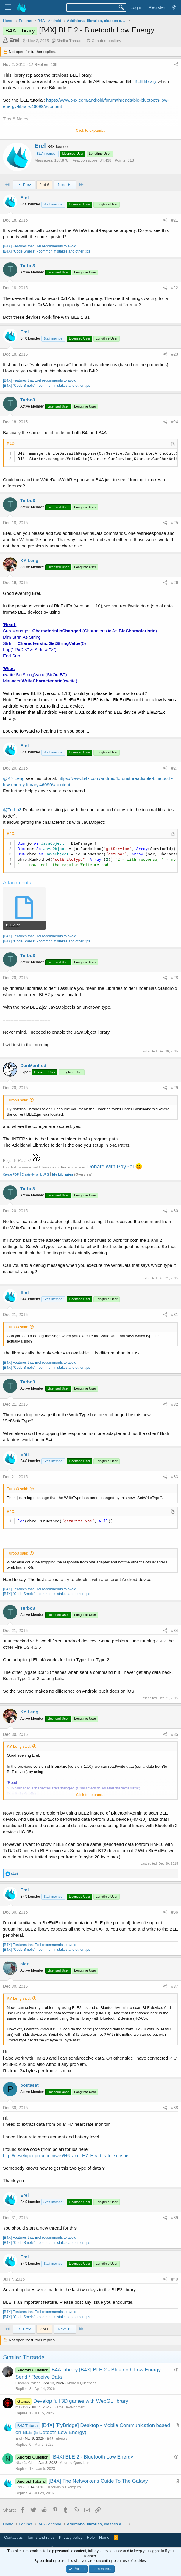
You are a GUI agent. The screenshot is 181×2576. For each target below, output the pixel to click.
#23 (174, 354)
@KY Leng (14, 778)
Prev (24, 184)
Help (91, 2537)
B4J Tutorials (57, 2438)
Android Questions (81, 2383)
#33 (174, 1476)
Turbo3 (27, 265)
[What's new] (174, 7)
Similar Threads (70, 40)
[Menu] (8, 7)
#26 (174, 582)
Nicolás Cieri (25, 2463)
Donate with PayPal (110, 1167)
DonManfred (33, 1065)
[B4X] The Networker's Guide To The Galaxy (98, 2481)
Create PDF (11, 1174)
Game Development (69, 2407)
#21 (174, 220)
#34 (174, 1630)
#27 (174, 768)
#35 (174, 1734)
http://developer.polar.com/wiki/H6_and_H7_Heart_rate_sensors (66, 2155)
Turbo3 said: (17, 1100)
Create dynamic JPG (34, 1174)
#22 (174, 287)
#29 (174, 1087)
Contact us (13, 2537)
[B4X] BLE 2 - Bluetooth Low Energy (92, 2457)
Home (104, 2537)
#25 (174, 522)
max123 (21, 2407)
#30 (174, 1210)
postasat (29, 2085)
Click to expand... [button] (90, 130)
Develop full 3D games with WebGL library (80, 2401)
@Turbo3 (12, 809)
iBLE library (145, 81)
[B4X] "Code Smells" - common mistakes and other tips (46, 251)
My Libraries (62, 1174)
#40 (174, 2279)
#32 (174, 1404)
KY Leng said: (19, 1746)
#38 (174, 2107)
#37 (174, 1986)
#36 (174, 1912)
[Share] (176, 65)
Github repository (106, 40)
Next (65, 184)
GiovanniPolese (27, 2383)
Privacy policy (70, 2537)
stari (25, 1963)
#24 (174, 421)
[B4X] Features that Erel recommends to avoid (39, 246)
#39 (174, 2217)
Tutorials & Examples (64, 2487)
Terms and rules (40, 2537)
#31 (174, 1314)
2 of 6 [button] (44, 184)
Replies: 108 (43, 64)
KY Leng (29, 560)
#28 (174, 977)
